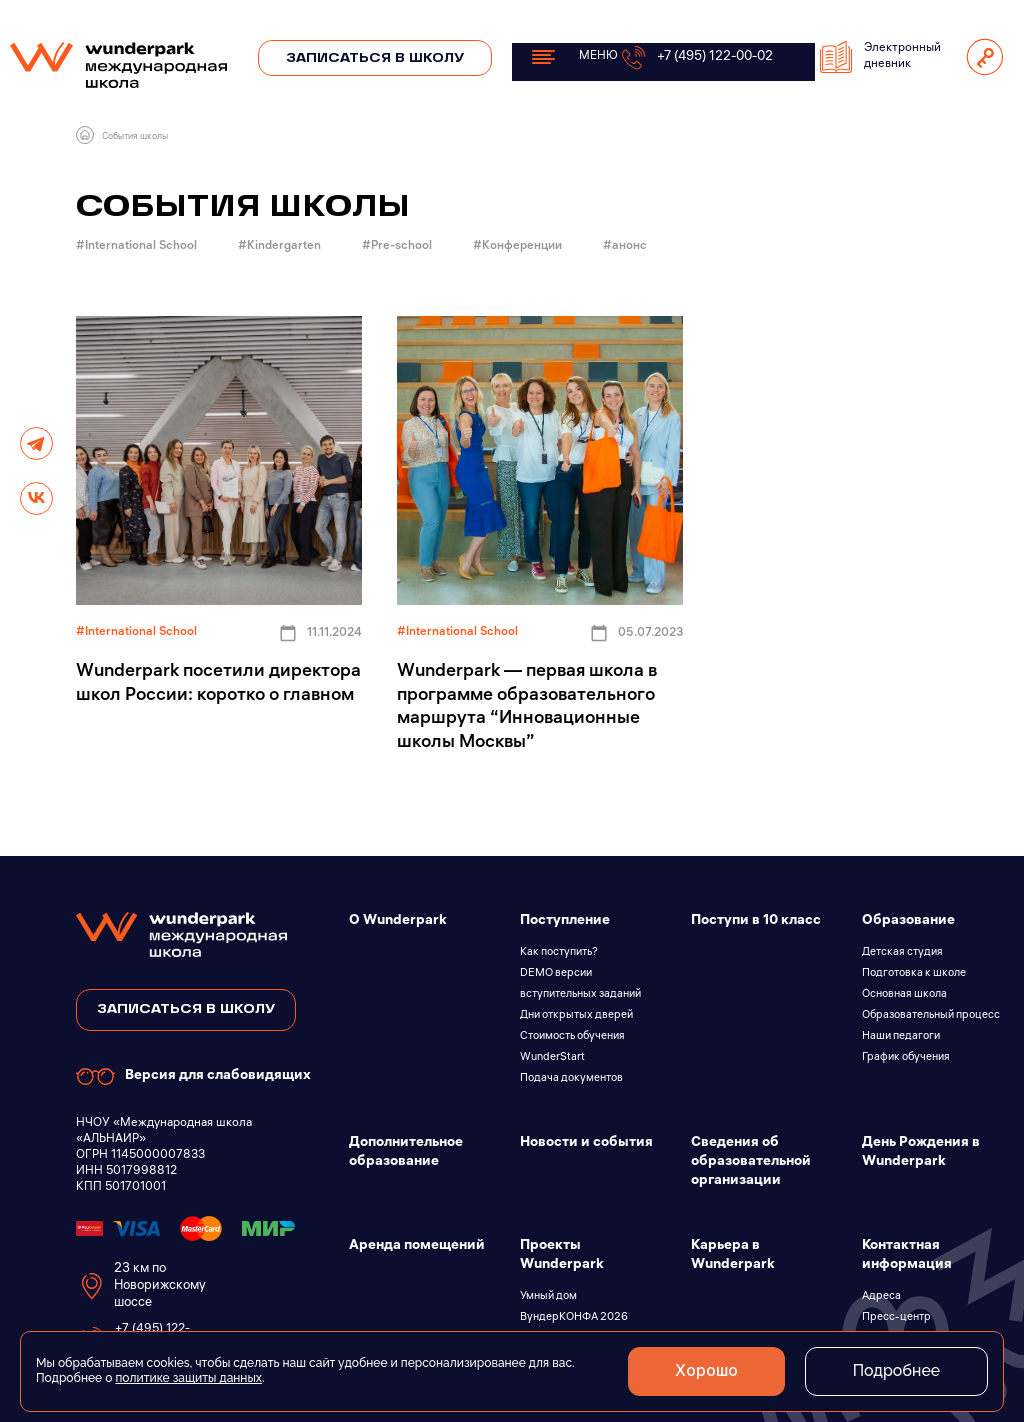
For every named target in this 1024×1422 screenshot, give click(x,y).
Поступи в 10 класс (756, 921)
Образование (908, 921)
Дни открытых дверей (576, 1016)
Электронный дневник (880, 57)
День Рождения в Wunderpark (921, 1153)
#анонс (626, 246)
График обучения (906, 1058)
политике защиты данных (188, 1378)
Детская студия (902, 953)
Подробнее (895, 1370)
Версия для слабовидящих (193, 1076)
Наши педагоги (901, 1037)
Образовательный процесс (931, 1016)
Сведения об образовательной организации (751, 1162)
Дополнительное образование (406, 1153)
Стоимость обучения (572, 1037)
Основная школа (904, 995)
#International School (138, 246)
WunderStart (552, 1058)
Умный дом (548, 1297)
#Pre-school (398, 246)
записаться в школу (186, 1009)
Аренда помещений (417, 1246)
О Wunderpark (398, 921)
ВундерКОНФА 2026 (574, 1318)
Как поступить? (559, 953)
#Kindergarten (281, 246)
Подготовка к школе (914, 974)
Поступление (565, 921)
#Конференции (519, 246)
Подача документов (571, 1079)
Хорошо (701, 1371)
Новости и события (586, 1143)
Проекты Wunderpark (562, 1256)
